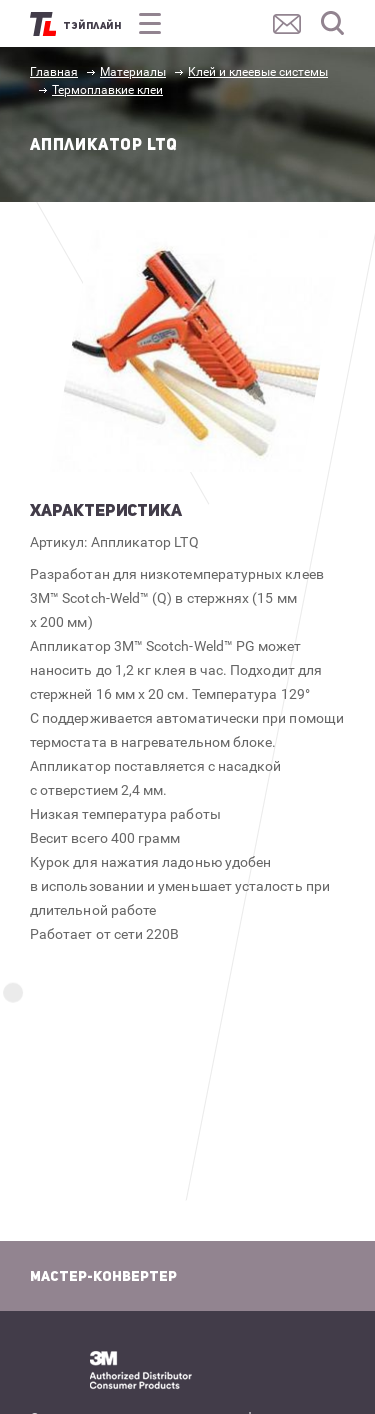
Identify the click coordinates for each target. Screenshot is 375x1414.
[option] (197, 351)
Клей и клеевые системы (258, 72)
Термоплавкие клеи (107, 90)
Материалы (133, 72)
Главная (54, 72)
